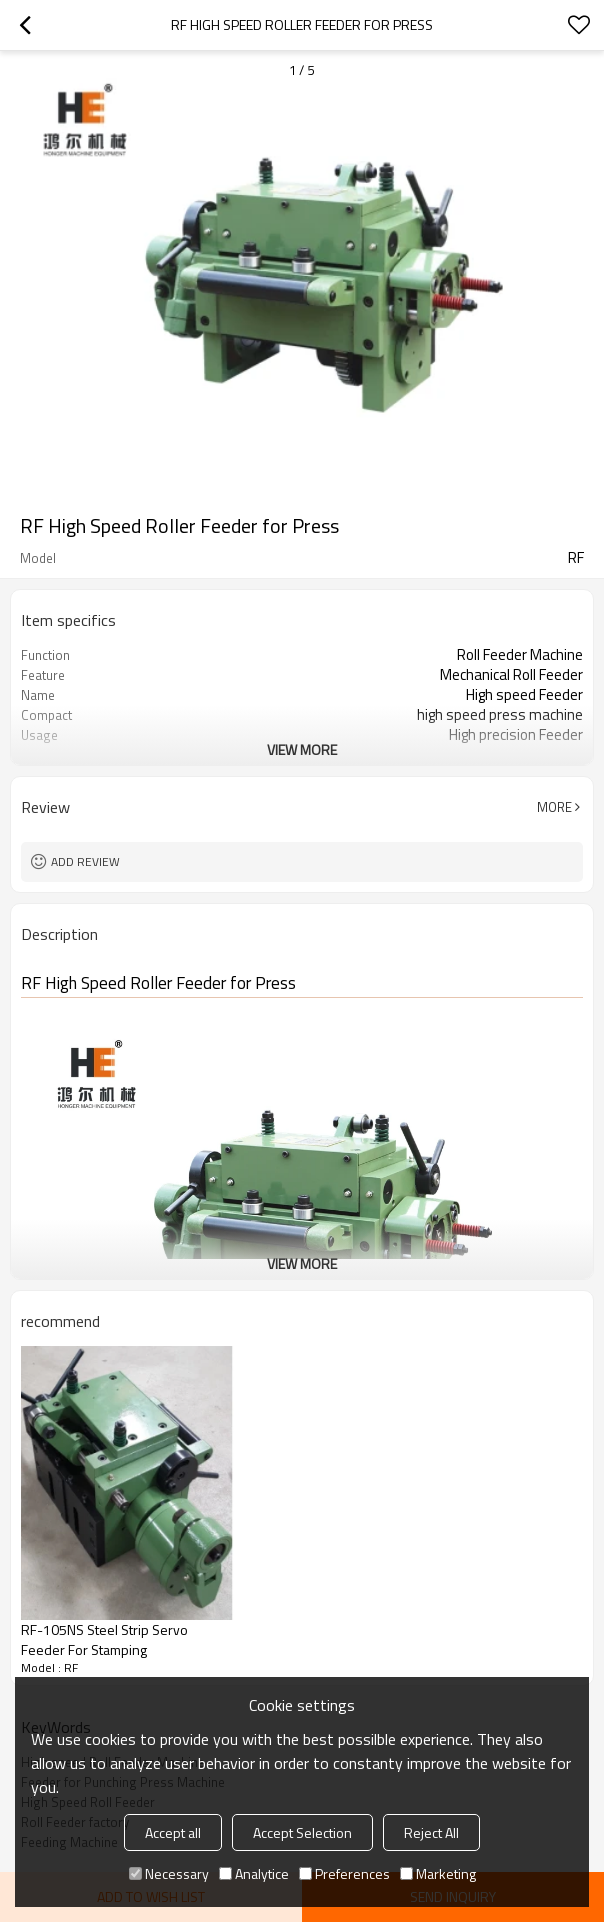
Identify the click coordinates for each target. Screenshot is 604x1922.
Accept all (173, 1832)
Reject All (431, 1832)
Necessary (169, 1873)
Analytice (254, 1873)
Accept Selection (302, 1832)
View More (302, 749)
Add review (85, 861)
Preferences (344, 1873)
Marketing (438, 1873)
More (554, 807)
